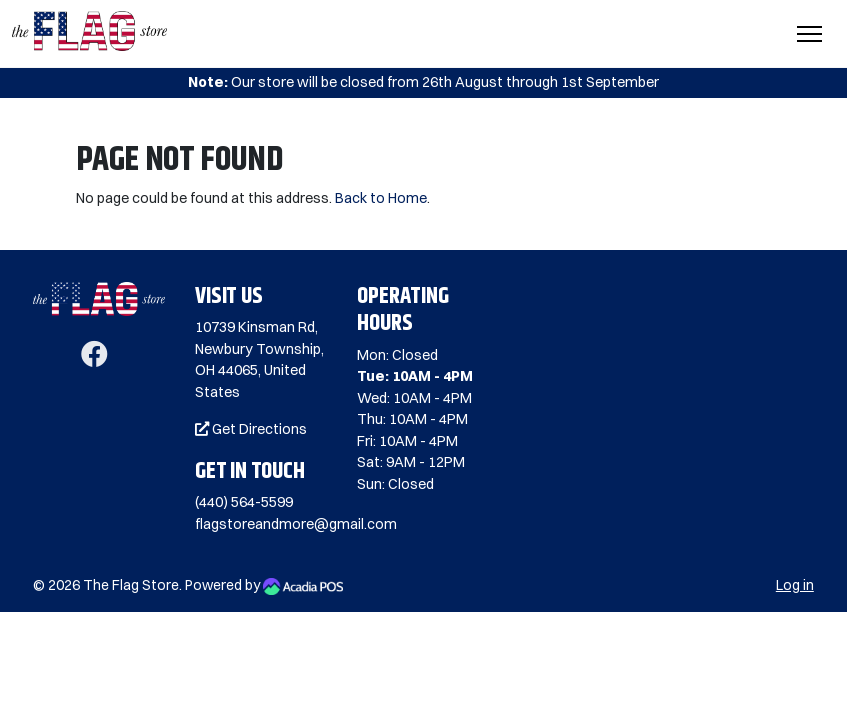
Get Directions (251, 429)
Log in (795, 585)
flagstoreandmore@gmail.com (296, 524)
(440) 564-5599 (244, 502)
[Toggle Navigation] (809, 34)
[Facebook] (94, 359)
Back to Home (381, 198)
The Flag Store (131, 585)
